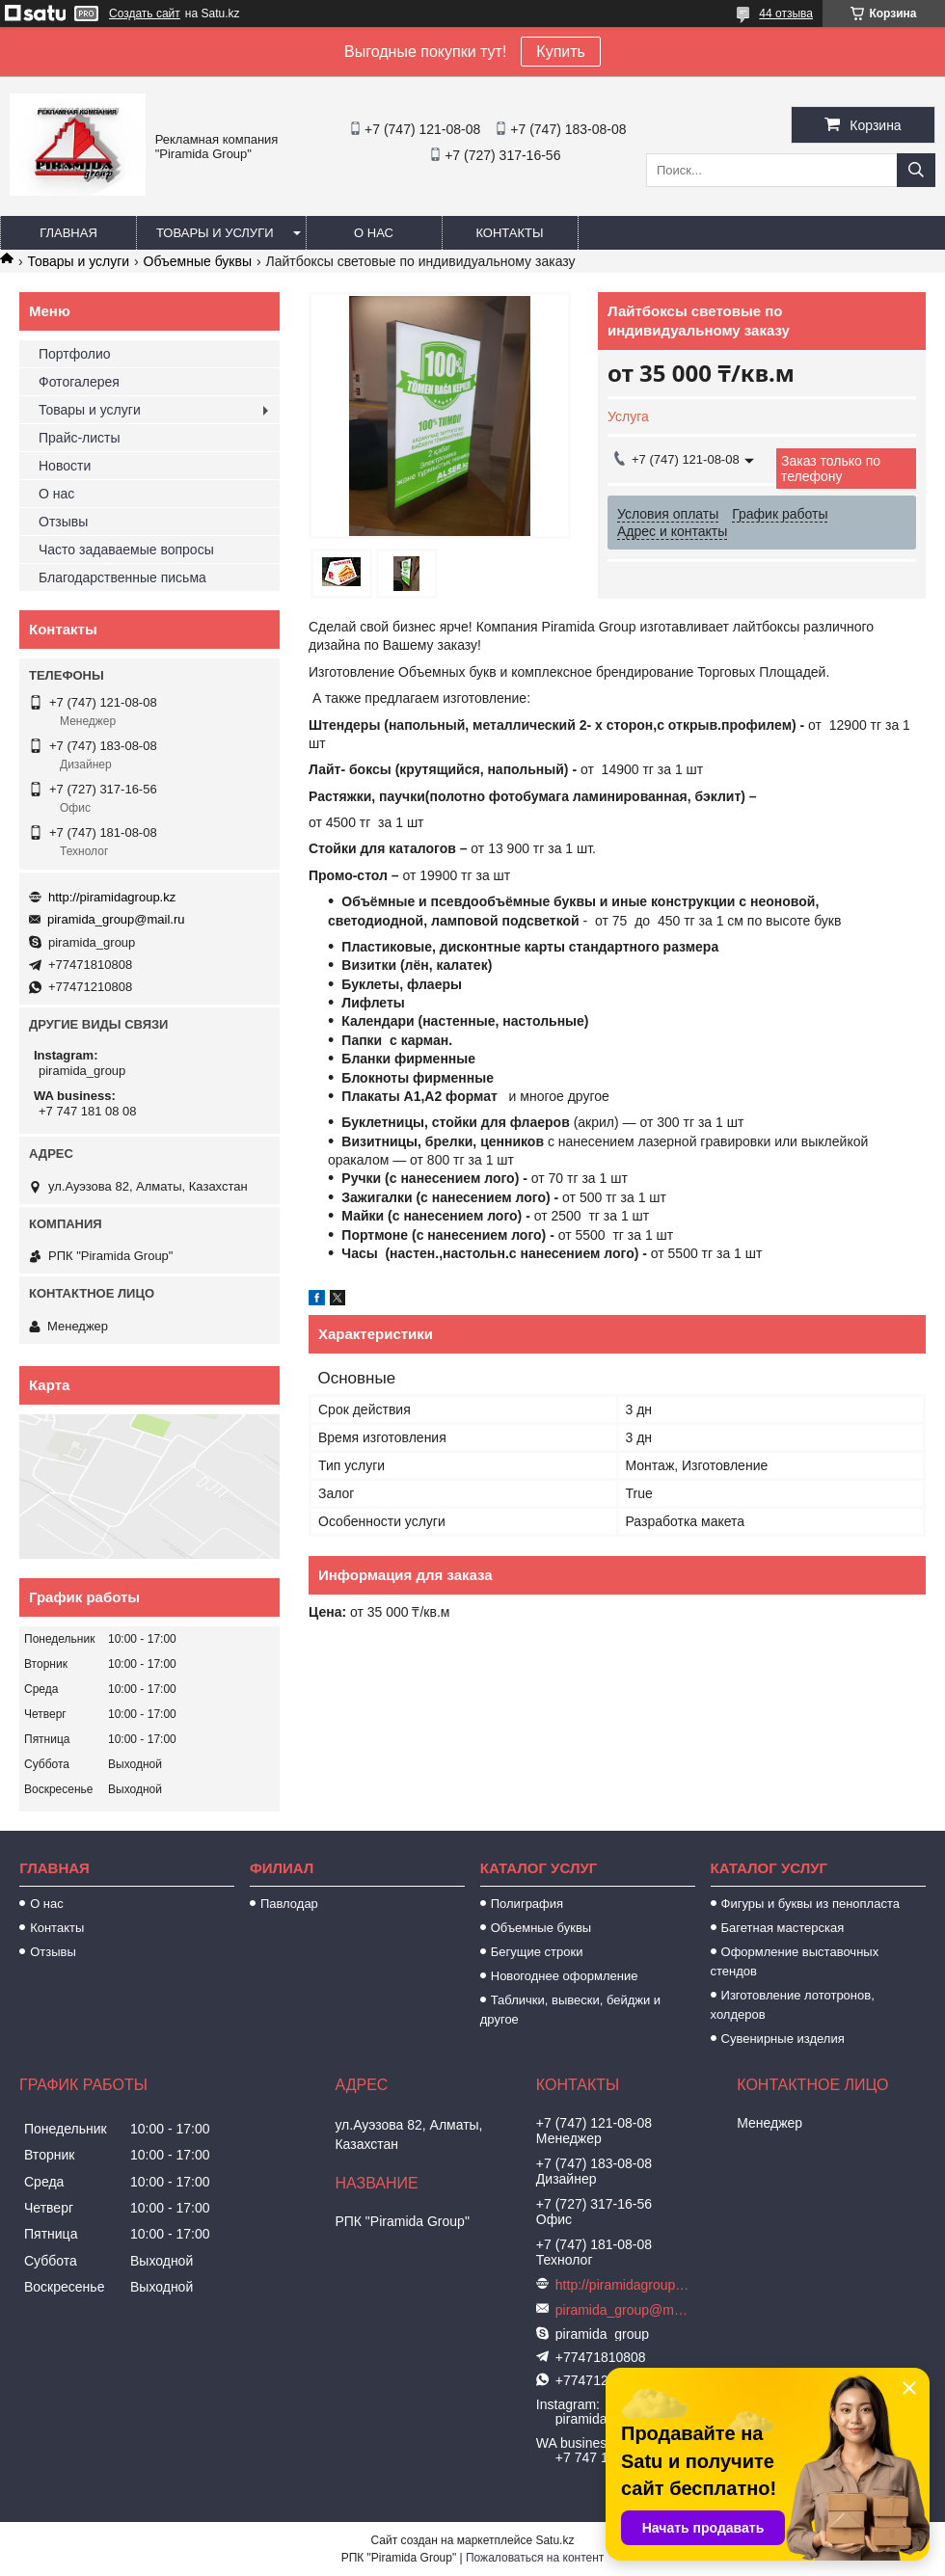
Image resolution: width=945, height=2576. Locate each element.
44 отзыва (786, 13)
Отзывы (63, 521)
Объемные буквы (198, 261)
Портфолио (75, 354)
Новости (65, 465)
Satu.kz (554, 2540)
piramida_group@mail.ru (116, 919)
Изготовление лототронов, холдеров (793, 2005)
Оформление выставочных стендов (795, 1961)
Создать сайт (144, 13)
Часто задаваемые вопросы (126, 549)
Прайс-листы (80, 437)
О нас (373, 233)
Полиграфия (527, 1903)
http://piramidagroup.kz (112, 897)
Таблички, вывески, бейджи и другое (570, 2009)
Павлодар (289, 1903)
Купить (560, 51)
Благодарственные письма (122, 577)
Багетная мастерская (783, 1927)
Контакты (509, 233)
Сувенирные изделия (783, 2038)
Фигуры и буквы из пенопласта (810, 1903)
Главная (68, 233)
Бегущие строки (537, 1952)
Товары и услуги (215, 233)
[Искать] (916, 170)
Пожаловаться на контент (535, 2557)
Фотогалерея (79, 381)
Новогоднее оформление (564, 1976)
